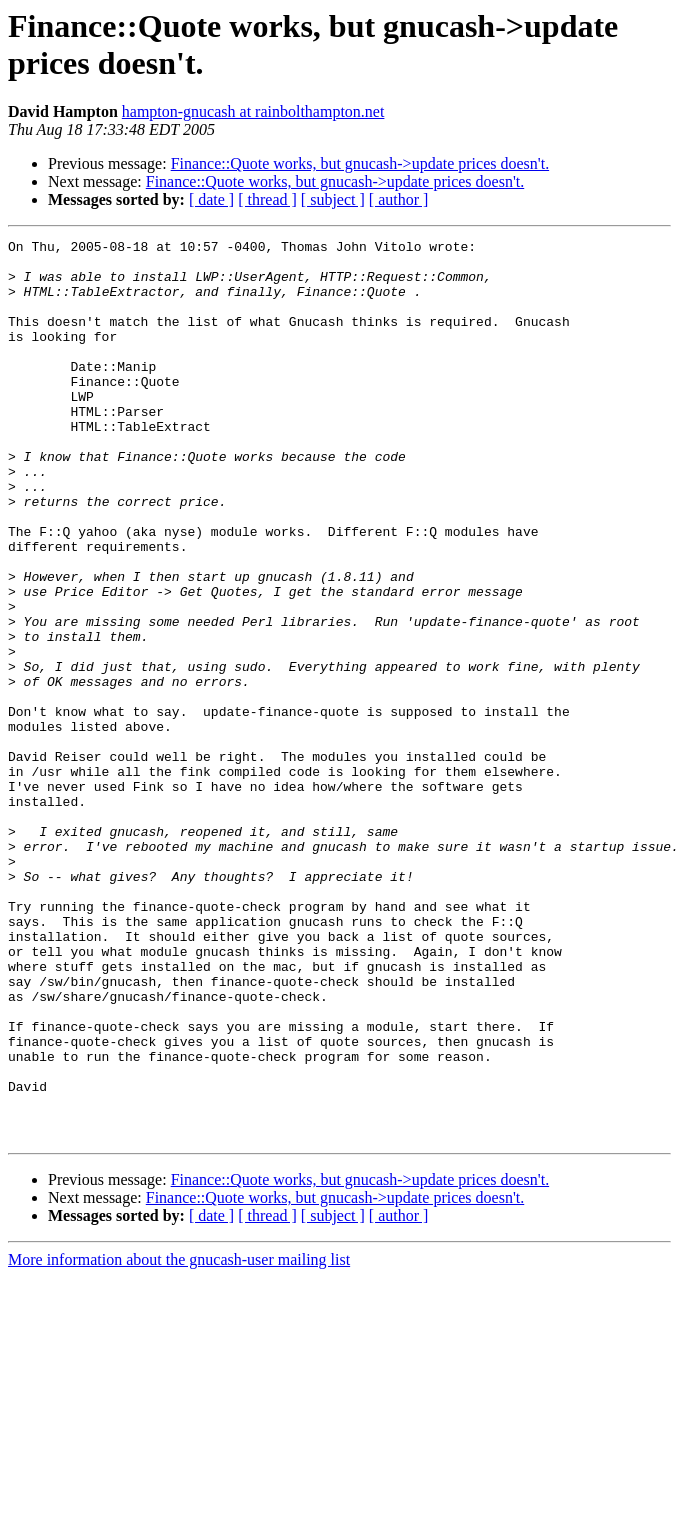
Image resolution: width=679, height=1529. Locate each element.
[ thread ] (267, 199)
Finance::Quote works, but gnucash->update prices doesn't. (360, 163)
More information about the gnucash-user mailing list (179, 1439)
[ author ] (399, 199)
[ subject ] (333, 199)
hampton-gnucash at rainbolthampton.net (253, 111)
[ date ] (211, 199)
